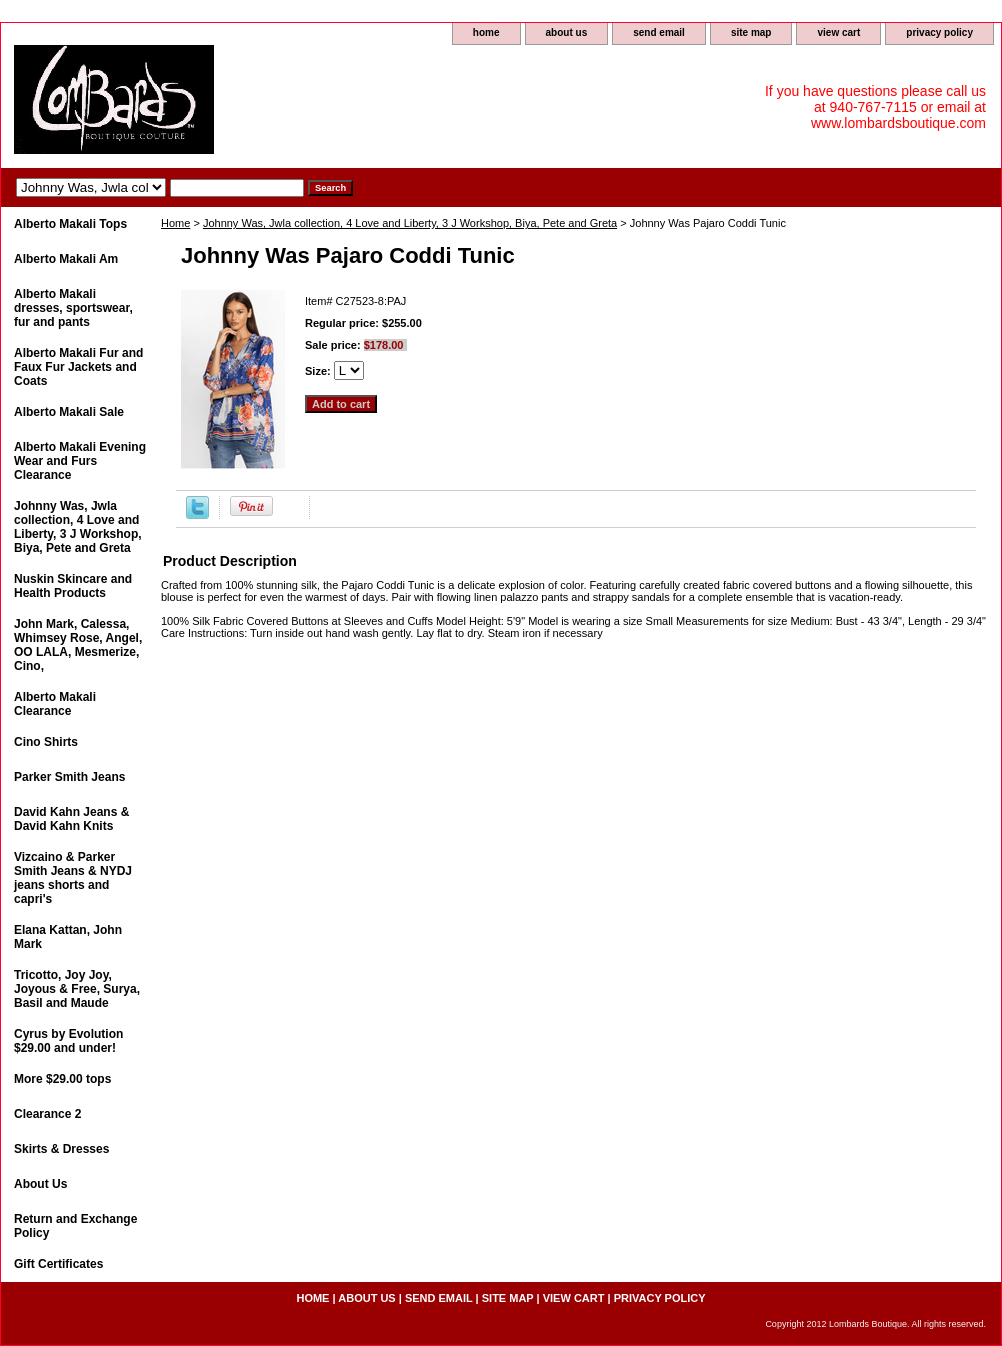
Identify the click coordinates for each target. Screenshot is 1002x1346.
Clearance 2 (47, 1114)
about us (567, 32)
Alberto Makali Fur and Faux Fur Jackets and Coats (78, 367)
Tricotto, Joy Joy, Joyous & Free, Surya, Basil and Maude (77, 989)
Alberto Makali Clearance (55, 704)
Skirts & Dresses (61, 1149)
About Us (40, 1184)
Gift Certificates (58, 1264)
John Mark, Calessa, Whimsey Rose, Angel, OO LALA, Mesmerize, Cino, (78, 645)
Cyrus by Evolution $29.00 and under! (68, 1041)
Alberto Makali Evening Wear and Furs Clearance (80, 461)
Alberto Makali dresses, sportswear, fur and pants (73, 308)
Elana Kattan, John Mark (68, 937)
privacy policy (939, 32)
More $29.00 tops (62, 1079)
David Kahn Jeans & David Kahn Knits (71, 819)
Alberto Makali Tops (70, 224)
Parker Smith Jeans (69, 777)
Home (175, 223)
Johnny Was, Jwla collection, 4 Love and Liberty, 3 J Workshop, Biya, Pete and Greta (410, 223)
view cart (838, 32)
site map (751, 32)
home (486, 32)
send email (659, 32)
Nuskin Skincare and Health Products (73, 586)
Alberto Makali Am (66, 259)
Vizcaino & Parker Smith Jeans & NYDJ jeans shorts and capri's (73, 878)
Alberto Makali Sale (69, 412)
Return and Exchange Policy (75, 1226)
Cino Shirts (46, 742)
